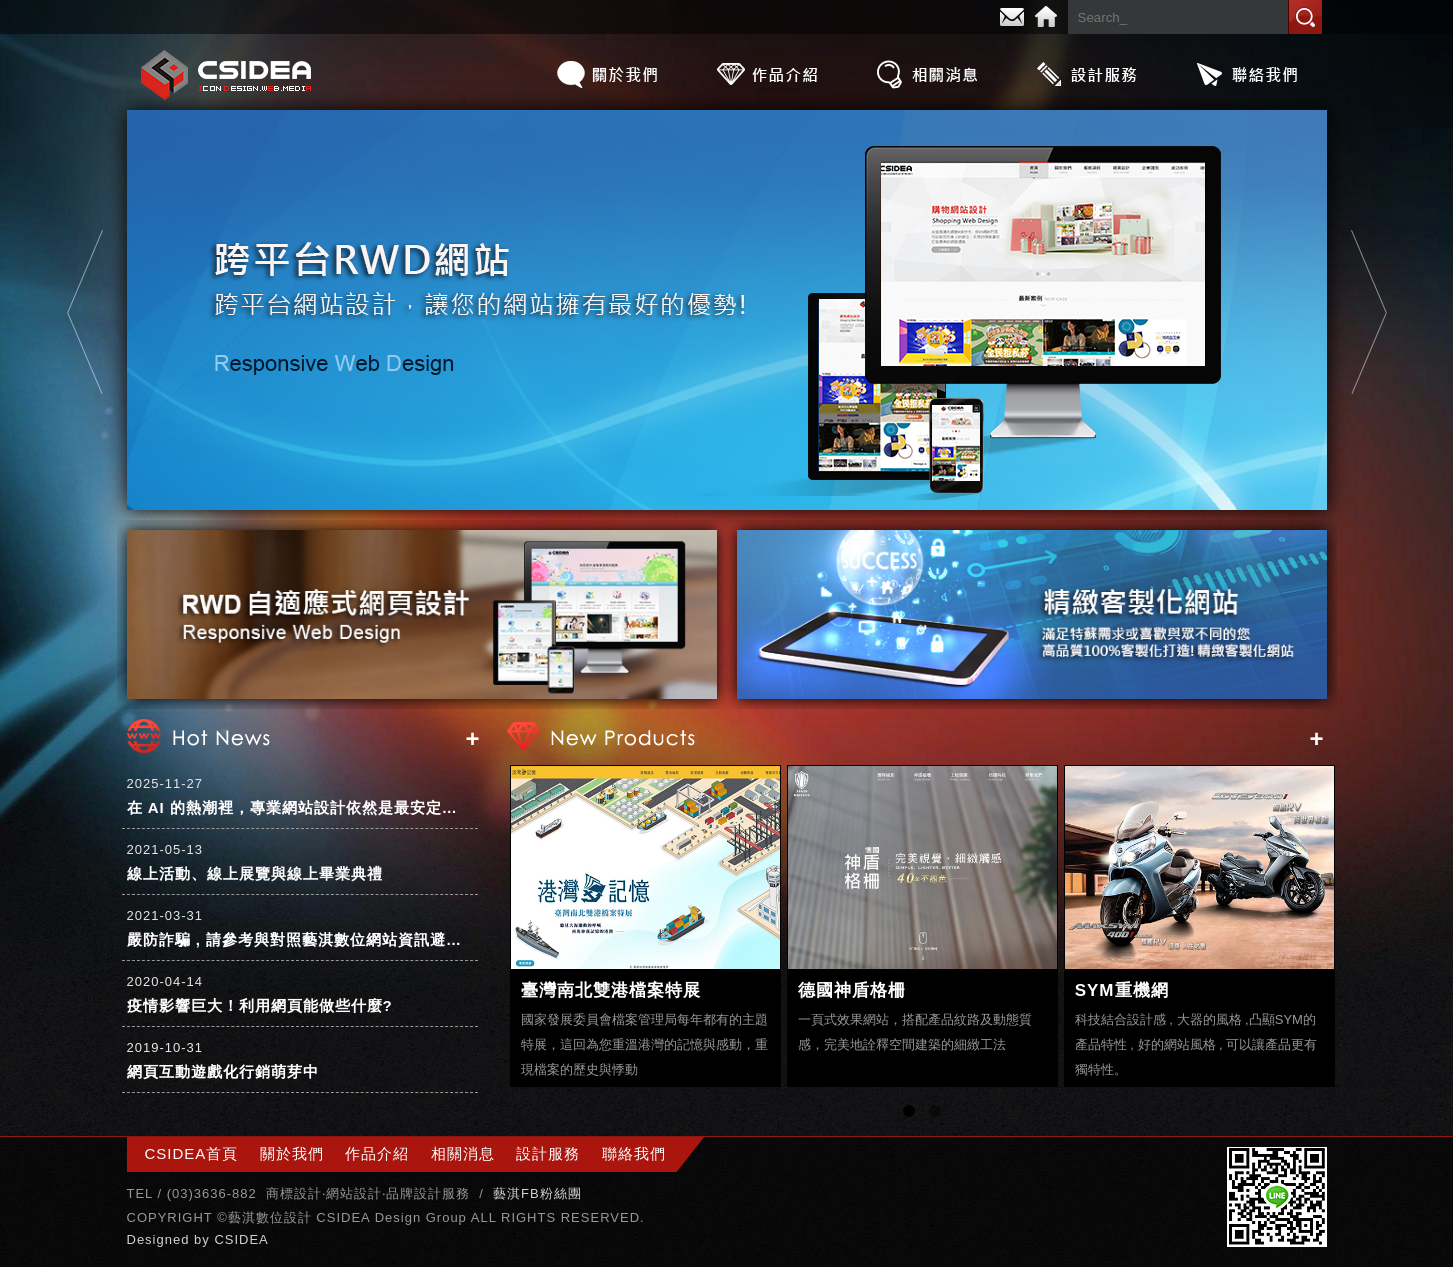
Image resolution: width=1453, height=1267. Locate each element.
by (204, 1239)
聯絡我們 (1247, 74)
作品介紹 (767, 74)
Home (1046, 17)
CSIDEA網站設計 (227, 74)
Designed (161, 1239)
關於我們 (607, 74)
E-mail (1012, 17)
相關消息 (927, 74)
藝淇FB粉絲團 (537, 1193)
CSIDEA (241, 1239)
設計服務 (1087, 74)
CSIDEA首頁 (192, 1153)
